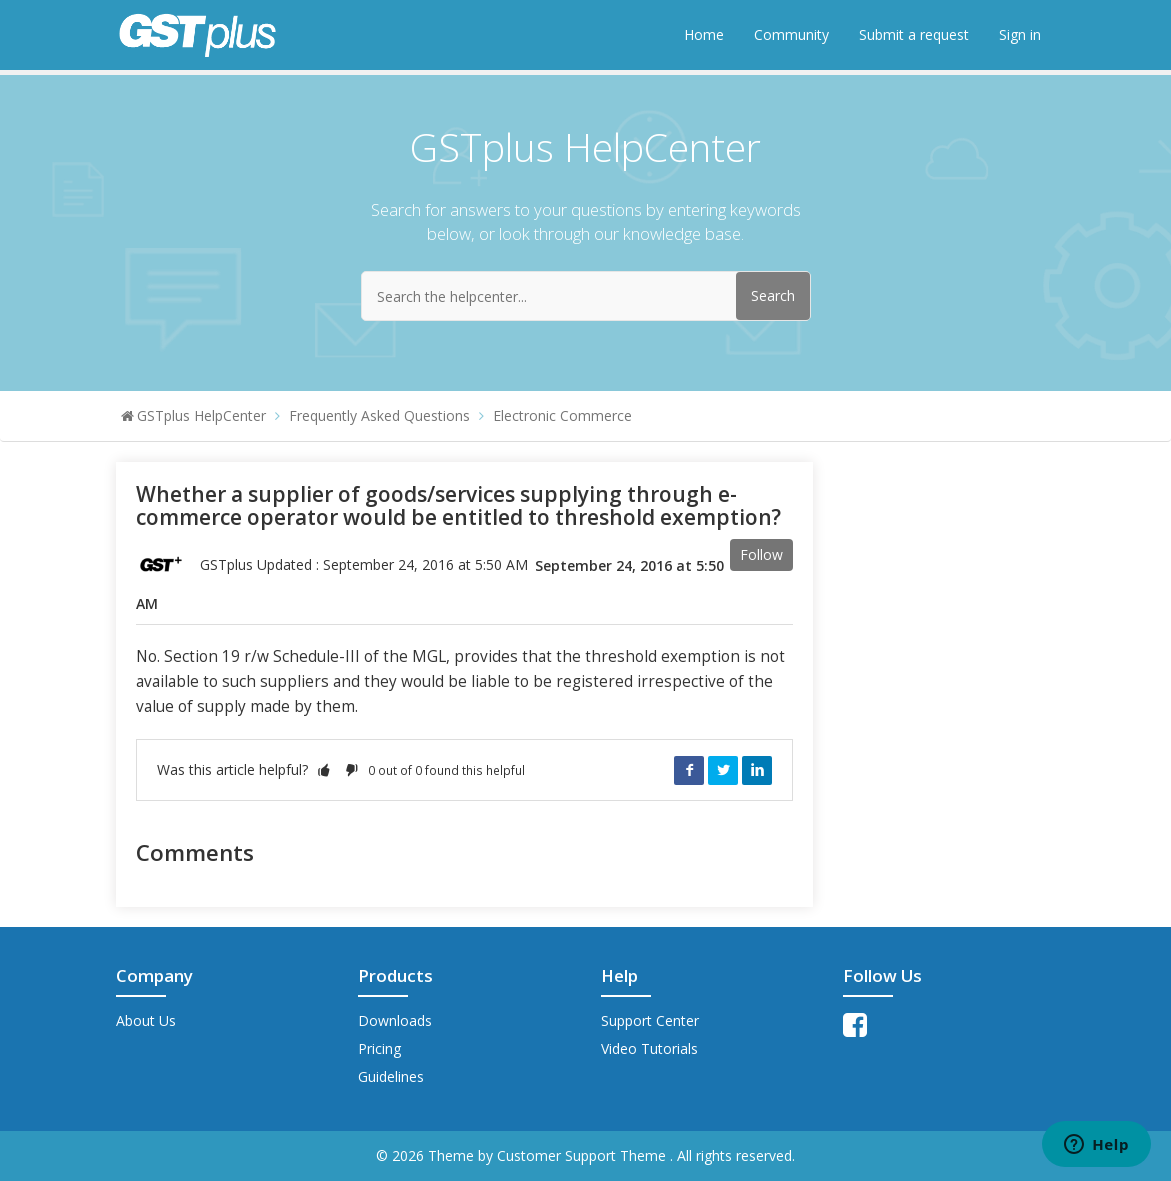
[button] (324, 769)
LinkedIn (757, 770)
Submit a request (914, 34)
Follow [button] (761, 554)
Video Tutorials (649, 1048)
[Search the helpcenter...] (586, 296)
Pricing (379, 1048)
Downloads (395, 1020)
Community (791, 34)
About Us (146, 1020)
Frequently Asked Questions (379, 415)
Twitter (723, 770)
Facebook (689, 770)
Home (704, 34)
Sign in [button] (1020, 34)
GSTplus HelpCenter (201, 415)
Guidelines (391, 1076)
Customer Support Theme (583, 1155)
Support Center (650, 1020)
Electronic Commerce (562, 415)
